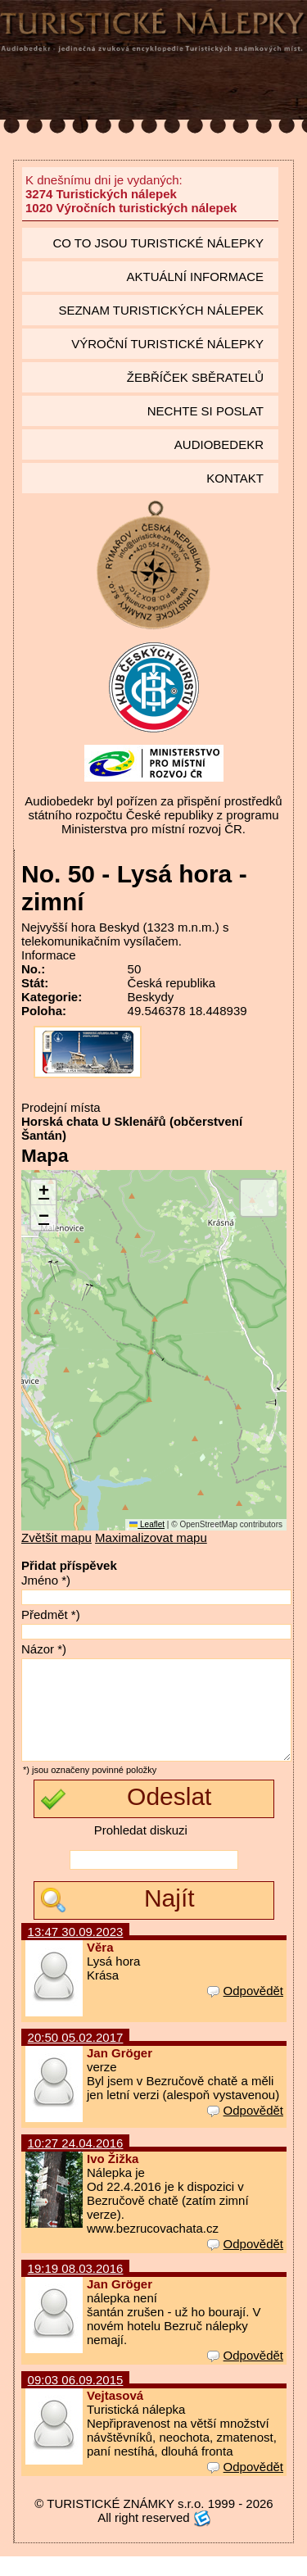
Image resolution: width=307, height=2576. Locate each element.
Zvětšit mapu (56, 1537)
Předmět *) (50, 1614)
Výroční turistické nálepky (167, 344)
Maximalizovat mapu (151, 1537)
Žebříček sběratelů (195, 377)
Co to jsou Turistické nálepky (158, 243)
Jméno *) (45, 1580)
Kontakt (235, 478)
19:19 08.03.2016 (76, 2288)
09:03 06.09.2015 (76, 2399)
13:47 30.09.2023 (76, 1951)
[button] (43, 1192)
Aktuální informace (195, 276)
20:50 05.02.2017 (76, 2057)
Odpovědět (245, 2010)
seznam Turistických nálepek (161, 310)
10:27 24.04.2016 (76, 2163)
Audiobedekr (219, 444)
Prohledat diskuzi (140, 1850)
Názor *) (43, 1649)
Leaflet (147, 1524)
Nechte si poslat (205, 411)
